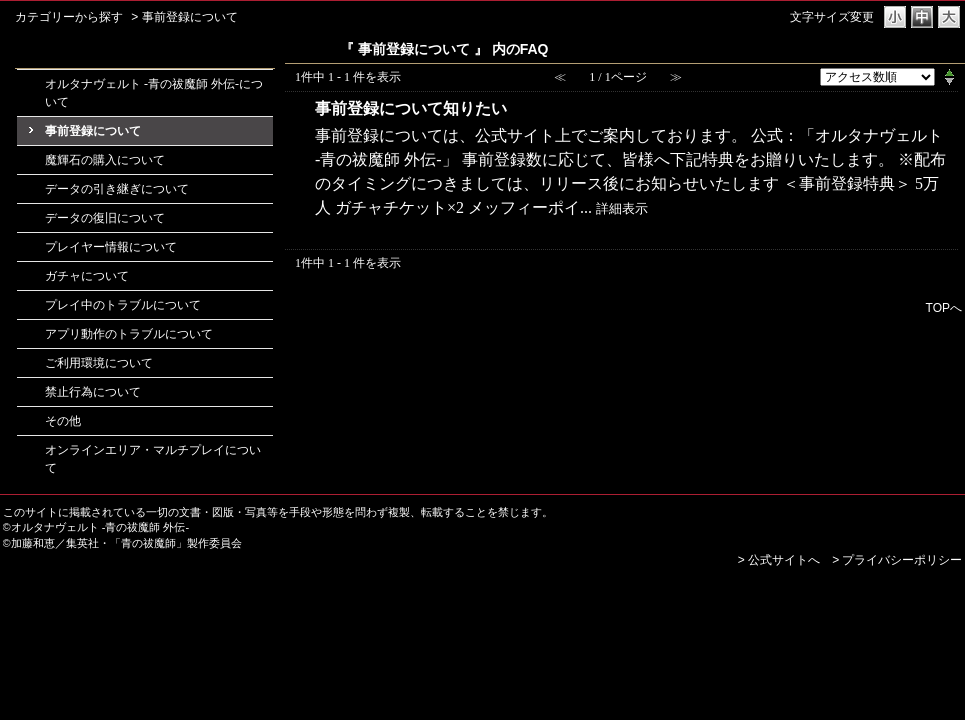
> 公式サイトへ (779, 560)
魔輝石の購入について (105, 160)
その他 (63, 421)
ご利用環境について (99, 363)
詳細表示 (622, 209)
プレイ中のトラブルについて (123, 305)
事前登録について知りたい (411, 108)
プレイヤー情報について (111, 247)
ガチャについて (87, 276)
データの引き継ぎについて (117, 189)
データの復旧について (105, 218)
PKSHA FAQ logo (909, 592)
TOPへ (944, 307)
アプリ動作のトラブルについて (129, 334)
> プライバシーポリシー (897, 560)
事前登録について (93, 131)
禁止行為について (93, 392)
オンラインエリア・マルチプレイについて (153, 459)
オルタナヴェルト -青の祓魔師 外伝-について (154, 93)
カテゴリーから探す (69, 17)
